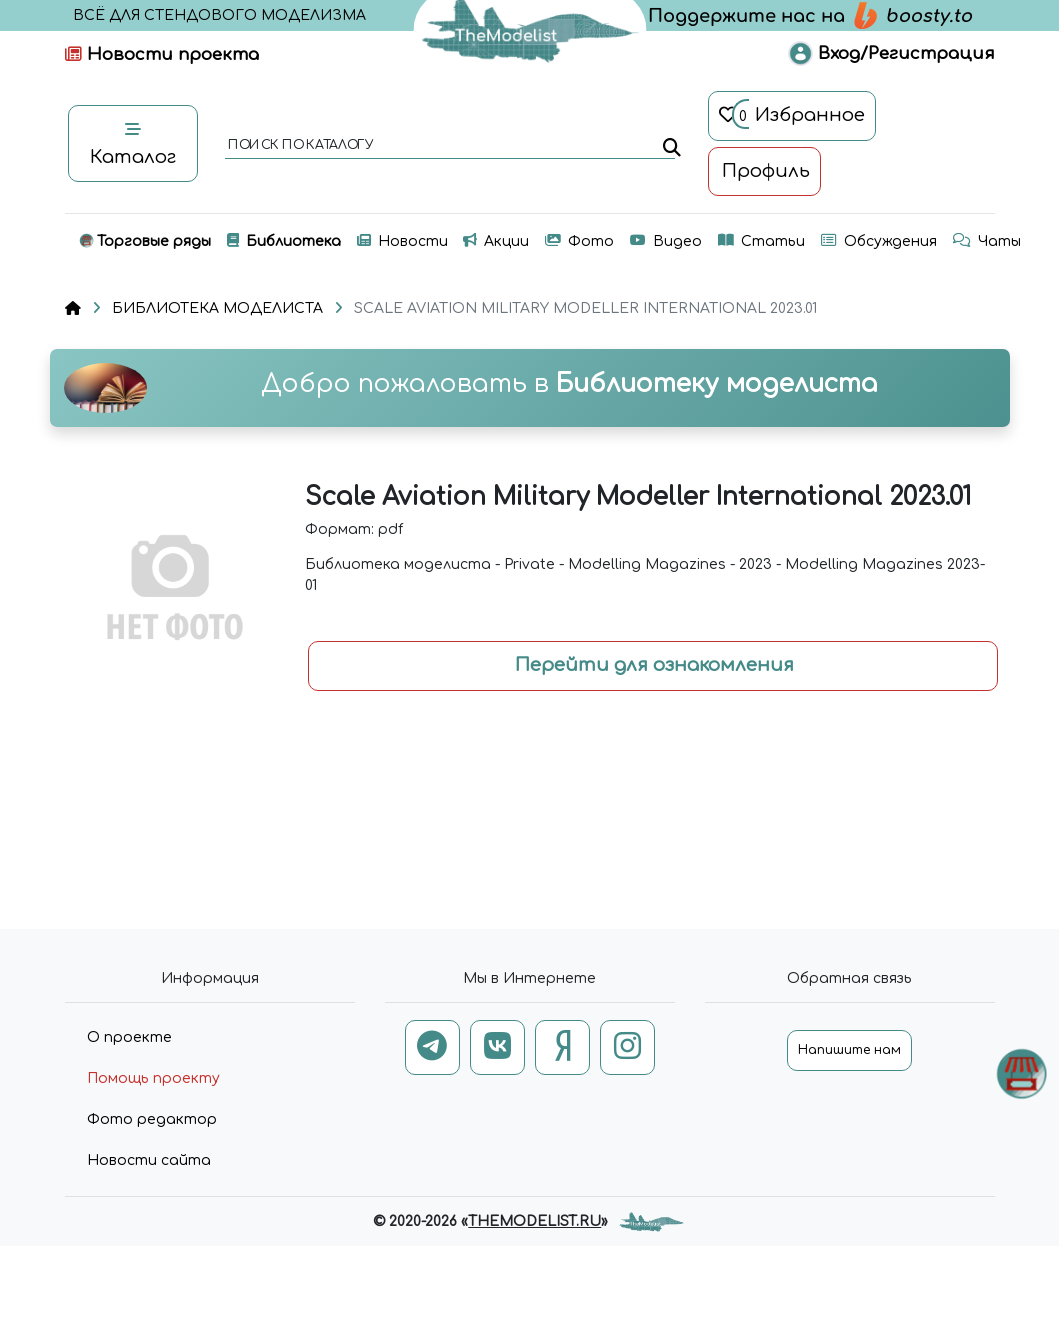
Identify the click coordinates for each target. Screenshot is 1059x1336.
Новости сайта (149, 1160)
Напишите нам (849, 1050)
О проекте (129, 1037)
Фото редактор (152, 1119)
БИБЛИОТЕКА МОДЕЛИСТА (217, 308)
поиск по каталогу (299, 146)
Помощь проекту (153, 1078)
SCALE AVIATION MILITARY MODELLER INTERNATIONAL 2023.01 (585, 308)
